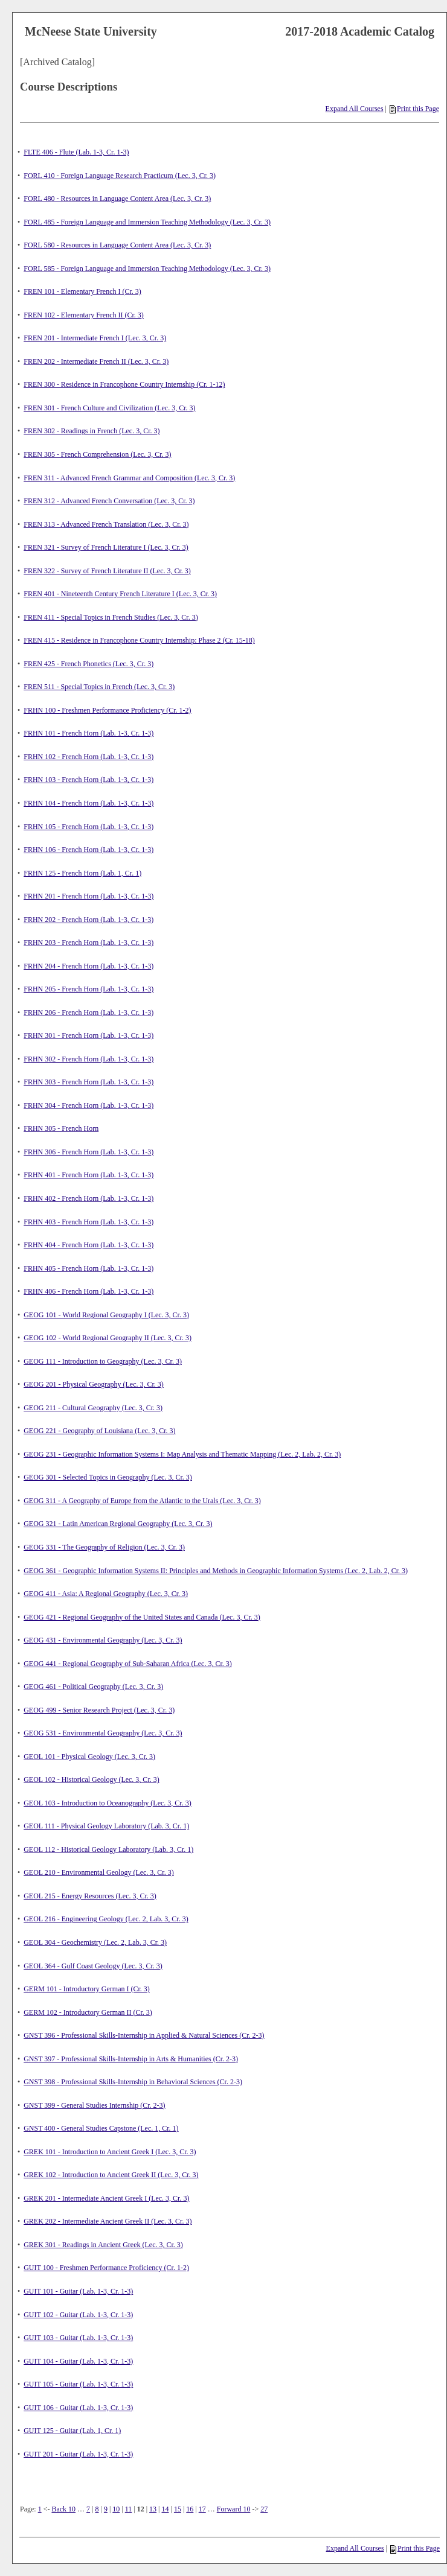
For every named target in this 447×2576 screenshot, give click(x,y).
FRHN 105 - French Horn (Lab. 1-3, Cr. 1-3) (88, 826)
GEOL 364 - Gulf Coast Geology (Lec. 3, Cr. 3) (93, 1966)
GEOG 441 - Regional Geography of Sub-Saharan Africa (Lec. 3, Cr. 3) (128, 1663)
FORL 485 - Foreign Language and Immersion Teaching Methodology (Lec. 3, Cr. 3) (147, 222)
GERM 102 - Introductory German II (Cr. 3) (88, 2012)
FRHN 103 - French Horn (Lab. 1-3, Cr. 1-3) (88, 779)
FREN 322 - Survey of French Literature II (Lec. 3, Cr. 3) (107, 571)
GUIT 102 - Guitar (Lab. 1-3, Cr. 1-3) (78, 2314)
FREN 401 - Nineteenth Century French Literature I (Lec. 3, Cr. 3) (120, 594)
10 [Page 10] (116, 2509)
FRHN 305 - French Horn (61, 1128)
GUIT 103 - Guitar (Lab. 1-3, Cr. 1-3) (78, 2337)
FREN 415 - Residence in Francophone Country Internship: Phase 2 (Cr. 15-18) (139, 640)
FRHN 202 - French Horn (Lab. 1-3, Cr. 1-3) (88, 919)
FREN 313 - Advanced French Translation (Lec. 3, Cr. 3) (106, 524)
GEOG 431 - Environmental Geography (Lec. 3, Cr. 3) (103, 1640)
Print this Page (414, 108)
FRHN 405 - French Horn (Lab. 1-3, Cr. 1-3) (88, 1268)
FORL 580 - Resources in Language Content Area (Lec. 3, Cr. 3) (117, 245)
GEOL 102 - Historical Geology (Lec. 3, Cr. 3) (91, 1779)
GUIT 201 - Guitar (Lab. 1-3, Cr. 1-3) (78, 2454)
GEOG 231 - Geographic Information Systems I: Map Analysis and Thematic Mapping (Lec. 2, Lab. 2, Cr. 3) (182, 1454)
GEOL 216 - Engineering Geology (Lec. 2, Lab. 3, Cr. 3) (106, 1919)
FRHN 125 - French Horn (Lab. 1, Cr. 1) (82, 873)
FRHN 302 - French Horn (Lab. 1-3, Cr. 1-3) (88, 1059)
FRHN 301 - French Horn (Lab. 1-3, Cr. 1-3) (88, 1035)
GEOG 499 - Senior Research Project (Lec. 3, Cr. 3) (99, 1710)
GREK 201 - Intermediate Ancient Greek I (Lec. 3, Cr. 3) (106, 2198)
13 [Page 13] (152, 2509)
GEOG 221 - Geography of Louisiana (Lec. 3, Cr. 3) (99, 1430)
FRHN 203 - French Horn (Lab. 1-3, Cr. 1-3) (88, 942)
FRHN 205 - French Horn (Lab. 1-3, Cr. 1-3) (88, 989)
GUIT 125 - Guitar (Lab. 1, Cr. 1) (72, 2430)
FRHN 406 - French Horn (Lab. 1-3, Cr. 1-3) (88, 1291)
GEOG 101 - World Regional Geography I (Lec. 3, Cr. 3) (106, 1315)
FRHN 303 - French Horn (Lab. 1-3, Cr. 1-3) (88, 1082)
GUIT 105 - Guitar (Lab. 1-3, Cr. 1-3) (78, 2384)
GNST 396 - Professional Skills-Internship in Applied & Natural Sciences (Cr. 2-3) (144, 2035)
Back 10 (63, 2509)
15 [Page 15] (177, 2509)
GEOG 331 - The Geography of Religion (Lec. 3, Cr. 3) (104, 1547)
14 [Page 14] (165, 2509)
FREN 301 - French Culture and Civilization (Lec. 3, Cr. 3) (109, 408)
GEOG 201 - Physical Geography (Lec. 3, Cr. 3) (94, 1384)
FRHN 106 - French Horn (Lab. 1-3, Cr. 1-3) (88, 849)
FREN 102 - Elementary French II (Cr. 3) (84, 315)
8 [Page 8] (97, 2509)
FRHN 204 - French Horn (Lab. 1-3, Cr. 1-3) (88, 966)
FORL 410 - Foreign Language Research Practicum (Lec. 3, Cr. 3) (120, 175)
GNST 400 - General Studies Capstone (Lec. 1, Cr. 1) (101, 2128)
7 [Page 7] (88, 2509)
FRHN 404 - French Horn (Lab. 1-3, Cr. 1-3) (88, 1245)
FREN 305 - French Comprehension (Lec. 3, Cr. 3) (97, 454)
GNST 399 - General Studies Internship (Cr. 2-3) (94, 2105)
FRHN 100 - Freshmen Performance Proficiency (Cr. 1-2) (107, 710)
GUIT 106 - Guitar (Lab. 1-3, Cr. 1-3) (78, 2407)
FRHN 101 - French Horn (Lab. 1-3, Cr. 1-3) (88, 733)
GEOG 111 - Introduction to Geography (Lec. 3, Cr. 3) (103, 1361)
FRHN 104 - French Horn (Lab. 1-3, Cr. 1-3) (88, 803)
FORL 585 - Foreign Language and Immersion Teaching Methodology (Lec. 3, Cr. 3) (147, 268)
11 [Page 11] (128, 2509)
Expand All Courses (355, 108)
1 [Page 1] (40, 2509)
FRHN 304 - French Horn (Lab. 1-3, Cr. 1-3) (88, 1105)
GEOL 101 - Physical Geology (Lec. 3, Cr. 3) (89, 1756)
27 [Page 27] (264, 2509)
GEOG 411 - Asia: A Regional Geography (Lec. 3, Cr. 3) (106, 1593)
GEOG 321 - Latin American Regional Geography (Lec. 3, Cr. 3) (118, 1523)
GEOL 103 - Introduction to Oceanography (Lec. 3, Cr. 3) (107, 1803)
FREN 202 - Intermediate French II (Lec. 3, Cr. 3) (96, 361)
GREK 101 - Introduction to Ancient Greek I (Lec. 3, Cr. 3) (110, 2152)
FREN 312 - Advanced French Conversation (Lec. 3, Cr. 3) (109, 501)
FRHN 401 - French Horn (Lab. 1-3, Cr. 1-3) (88, 1175)
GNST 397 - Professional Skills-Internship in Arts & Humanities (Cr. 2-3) (131, 2059)
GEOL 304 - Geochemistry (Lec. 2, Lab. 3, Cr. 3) (95, 1942)
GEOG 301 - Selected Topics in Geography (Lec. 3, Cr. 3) (108, 1477)
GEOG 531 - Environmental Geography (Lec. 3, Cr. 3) (103, 1733)
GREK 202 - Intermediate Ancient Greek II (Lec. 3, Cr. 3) (107, 2221)
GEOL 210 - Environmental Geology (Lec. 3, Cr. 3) (99, 1872)
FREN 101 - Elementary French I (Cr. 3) (82, 291)
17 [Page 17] (202, 2509)
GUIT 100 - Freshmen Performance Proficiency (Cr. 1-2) (106, 2267)
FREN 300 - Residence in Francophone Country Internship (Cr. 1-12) (124, 384)
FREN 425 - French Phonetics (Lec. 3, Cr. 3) (88, 664)
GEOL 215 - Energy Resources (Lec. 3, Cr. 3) (90, 1896)
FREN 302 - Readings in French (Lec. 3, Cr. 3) (91, 431)
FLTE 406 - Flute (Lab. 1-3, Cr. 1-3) (76, 152)
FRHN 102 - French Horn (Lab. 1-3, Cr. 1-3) (88, 756)
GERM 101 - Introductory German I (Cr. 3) (87, 1989)
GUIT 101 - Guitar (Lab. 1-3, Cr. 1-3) (78, 2291)
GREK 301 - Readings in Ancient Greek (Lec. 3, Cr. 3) (103, 2244)
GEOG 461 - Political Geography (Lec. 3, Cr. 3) (93, 1686)
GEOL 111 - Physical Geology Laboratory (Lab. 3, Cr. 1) (106, 1826)
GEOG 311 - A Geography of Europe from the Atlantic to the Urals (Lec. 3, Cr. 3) (142, 1500)
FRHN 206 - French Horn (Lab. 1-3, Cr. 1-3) (88, 1012)
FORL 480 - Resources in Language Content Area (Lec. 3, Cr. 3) (117, 198)
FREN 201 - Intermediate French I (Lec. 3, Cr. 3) (95, 338)
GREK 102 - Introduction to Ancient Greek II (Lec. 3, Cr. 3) (111, 2175)
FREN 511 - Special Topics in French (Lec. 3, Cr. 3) (99, 686)
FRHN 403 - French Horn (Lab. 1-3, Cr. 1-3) (88, 1222)
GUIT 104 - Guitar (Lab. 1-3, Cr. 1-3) (78, 2361)
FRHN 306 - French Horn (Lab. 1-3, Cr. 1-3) (88, 1152)
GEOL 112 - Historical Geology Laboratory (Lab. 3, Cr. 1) (108, 1849)
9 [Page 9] (106, 2509)
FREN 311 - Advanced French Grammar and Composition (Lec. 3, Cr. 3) (129, 478)
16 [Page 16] (189, 2509)
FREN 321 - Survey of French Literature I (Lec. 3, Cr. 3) (106, 547)
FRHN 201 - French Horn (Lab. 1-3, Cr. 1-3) (88, 896)
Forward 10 (234, 2509)
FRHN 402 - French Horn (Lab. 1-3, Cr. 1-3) (88, 1198)
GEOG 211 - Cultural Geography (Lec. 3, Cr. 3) (93, 1408)
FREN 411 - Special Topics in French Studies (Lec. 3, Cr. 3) (111, 617)
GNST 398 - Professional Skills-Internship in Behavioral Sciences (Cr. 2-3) (133, 2082)
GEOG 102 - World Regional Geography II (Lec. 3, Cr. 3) (107, 1338)
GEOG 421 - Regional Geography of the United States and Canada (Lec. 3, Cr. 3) (142, 1617)
